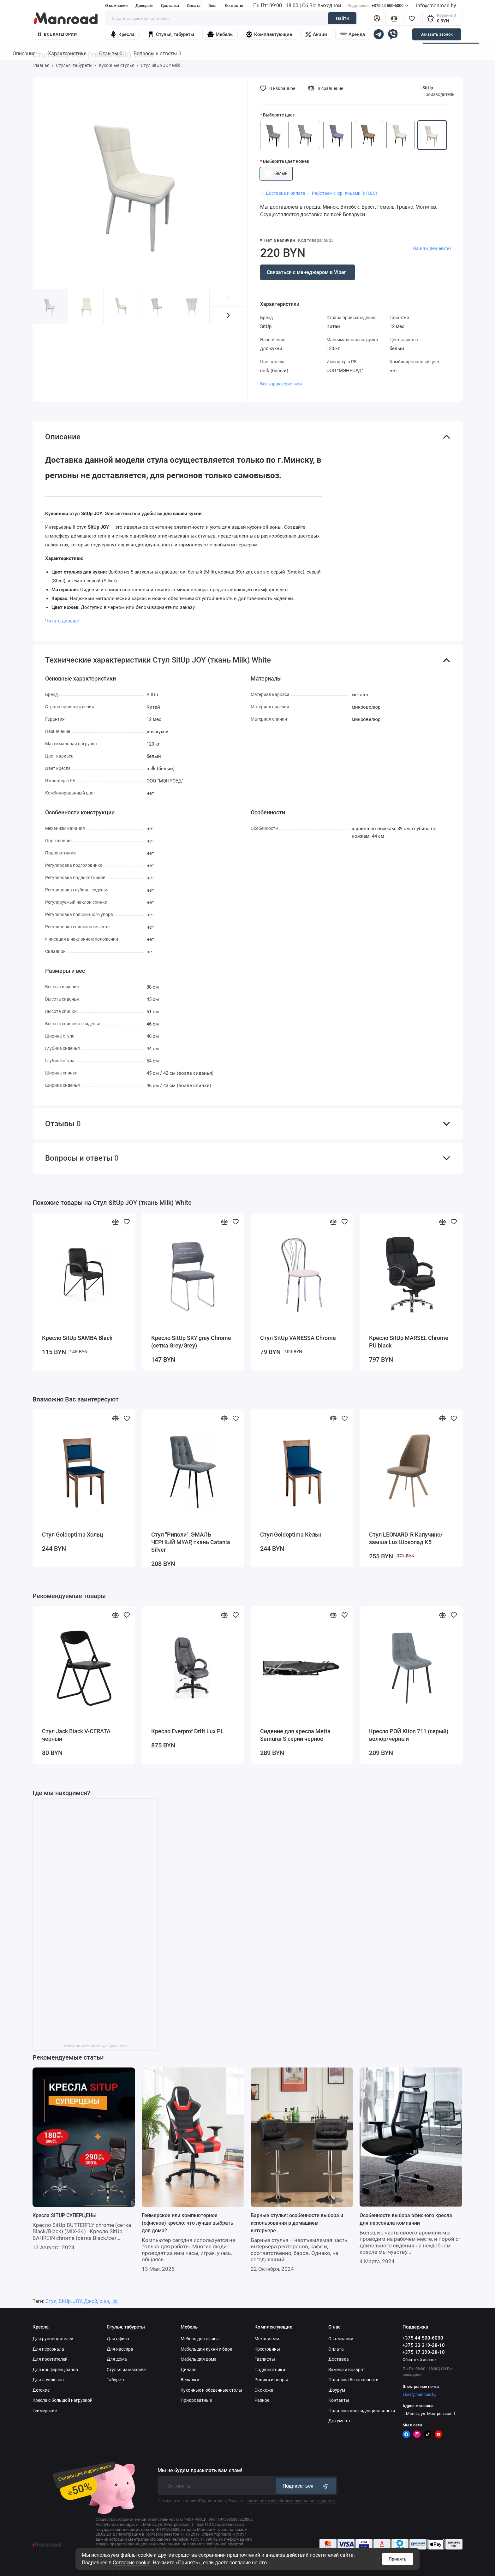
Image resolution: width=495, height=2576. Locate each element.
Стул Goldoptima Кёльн (290, 1534)
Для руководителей (53, 2338)
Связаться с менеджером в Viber (306, 272)
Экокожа (263, 2390)
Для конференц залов (55, 2369)
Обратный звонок (420, 2359)
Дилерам (144, 5)
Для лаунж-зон (48, 2379)
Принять (398, 2558)
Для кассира (120, 2349)
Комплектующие (269, 34)
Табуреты (117, 2379)
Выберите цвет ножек (286, 161)
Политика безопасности (353, 2379)
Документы (340, 2420)
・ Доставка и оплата (282, 193)
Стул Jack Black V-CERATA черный (76, 1735)
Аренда (352, 34)
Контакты (234, 5)
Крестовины (267, 2349)
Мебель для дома (199, 2359)
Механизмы (266, 2338)
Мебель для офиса (200, 2338)
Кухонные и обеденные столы (211, 2390)
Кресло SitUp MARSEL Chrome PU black (408, 1342)
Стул (51, 2301)
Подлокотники (269, 2369)
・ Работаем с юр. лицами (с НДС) (342, 193)
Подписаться (306, 2485)
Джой (90, 2301)
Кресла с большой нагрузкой (62, 2400)
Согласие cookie (131, 2563)
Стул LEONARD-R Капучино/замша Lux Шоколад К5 (406, 1538)
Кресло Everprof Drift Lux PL (187, 1731)
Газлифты (264, 2359)
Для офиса (118, 2338)
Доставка (170, 5)
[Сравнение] (394, 18)
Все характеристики (281, 383)
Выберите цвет (279, 114)
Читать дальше (62, 621)
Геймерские (45, 2410)
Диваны (189, 2369)
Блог (212, 5)
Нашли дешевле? (432, 248)
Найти (342, 18)
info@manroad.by (436, 6)
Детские (41, 2390)
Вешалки (190, 2379)
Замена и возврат (346, 2369)
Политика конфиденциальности (361, 2410)
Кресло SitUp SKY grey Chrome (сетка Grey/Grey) (191, 1342)
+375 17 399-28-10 (424, 2352)
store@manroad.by (419, 2394)
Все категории (57, 34)
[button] (228, 315)
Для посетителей (50, 2359)
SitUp (427, 87)
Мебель (220, 34)
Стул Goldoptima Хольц (72, 1534)
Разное (261, 2400)
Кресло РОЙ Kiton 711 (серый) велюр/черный (408, 1735)
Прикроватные (196, 2400)
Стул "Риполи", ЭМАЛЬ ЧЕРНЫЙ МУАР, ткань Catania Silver (190, 1542)
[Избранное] (411, 18)
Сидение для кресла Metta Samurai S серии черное (295, 1735)
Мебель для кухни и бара (206, 2349)
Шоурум (336, 2390)
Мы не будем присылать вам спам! (200, 2470)
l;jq (114, 2301)
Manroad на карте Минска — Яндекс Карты (95, 2046)
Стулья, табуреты (171, 34)
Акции (316, 34)
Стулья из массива (126, 2369)
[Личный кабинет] (377, 18)
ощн (104, 2301)
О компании (116, 5)
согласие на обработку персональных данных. (291, 2500)
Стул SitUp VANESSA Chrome (298, 1338)
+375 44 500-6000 (378, 5)
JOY (77, 2301)
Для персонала (48, 2349)
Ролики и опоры (271, 2379)
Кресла (122, 34)
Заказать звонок (436, 34)
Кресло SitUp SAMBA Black (77, 1338)
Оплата (193, 5)
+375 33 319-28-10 (424, 2345)
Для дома (117, 2359)
